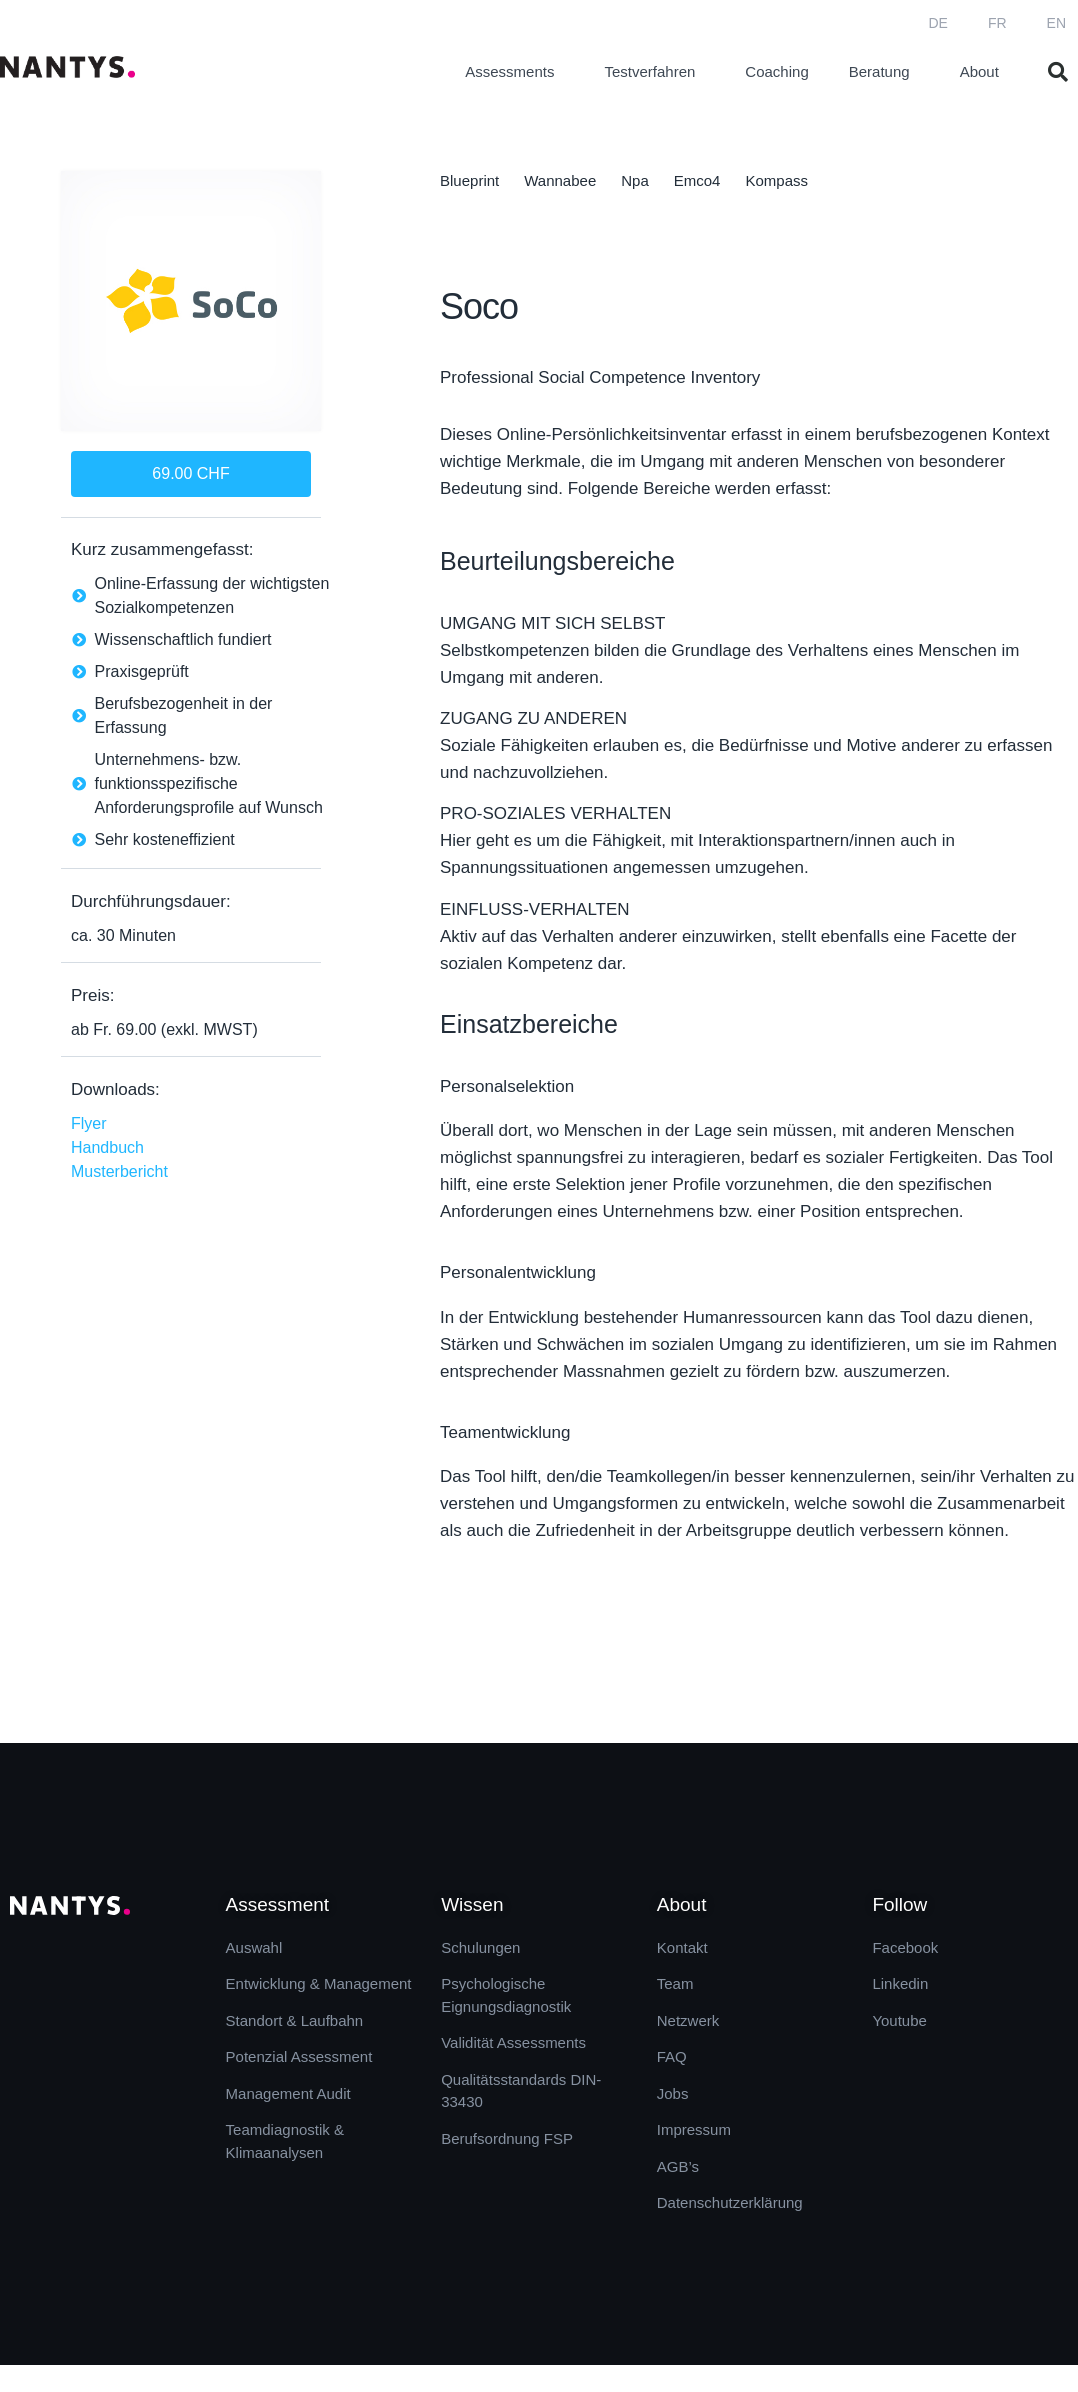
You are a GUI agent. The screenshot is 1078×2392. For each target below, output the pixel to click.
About (984, 72)
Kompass (776, 180)
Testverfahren (654, 72)
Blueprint (469, 180)
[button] (1058, 72)
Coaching (776, 71)
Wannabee (560, 180)
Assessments (514, 72)
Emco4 (697, 180)
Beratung (884, 72)
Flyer (89, 1123)
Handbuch (107, 1147)
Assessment (277, 1904)
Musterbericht (119, 1171)
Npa (635, 180)
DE (937, 23)
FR (997, 23)
